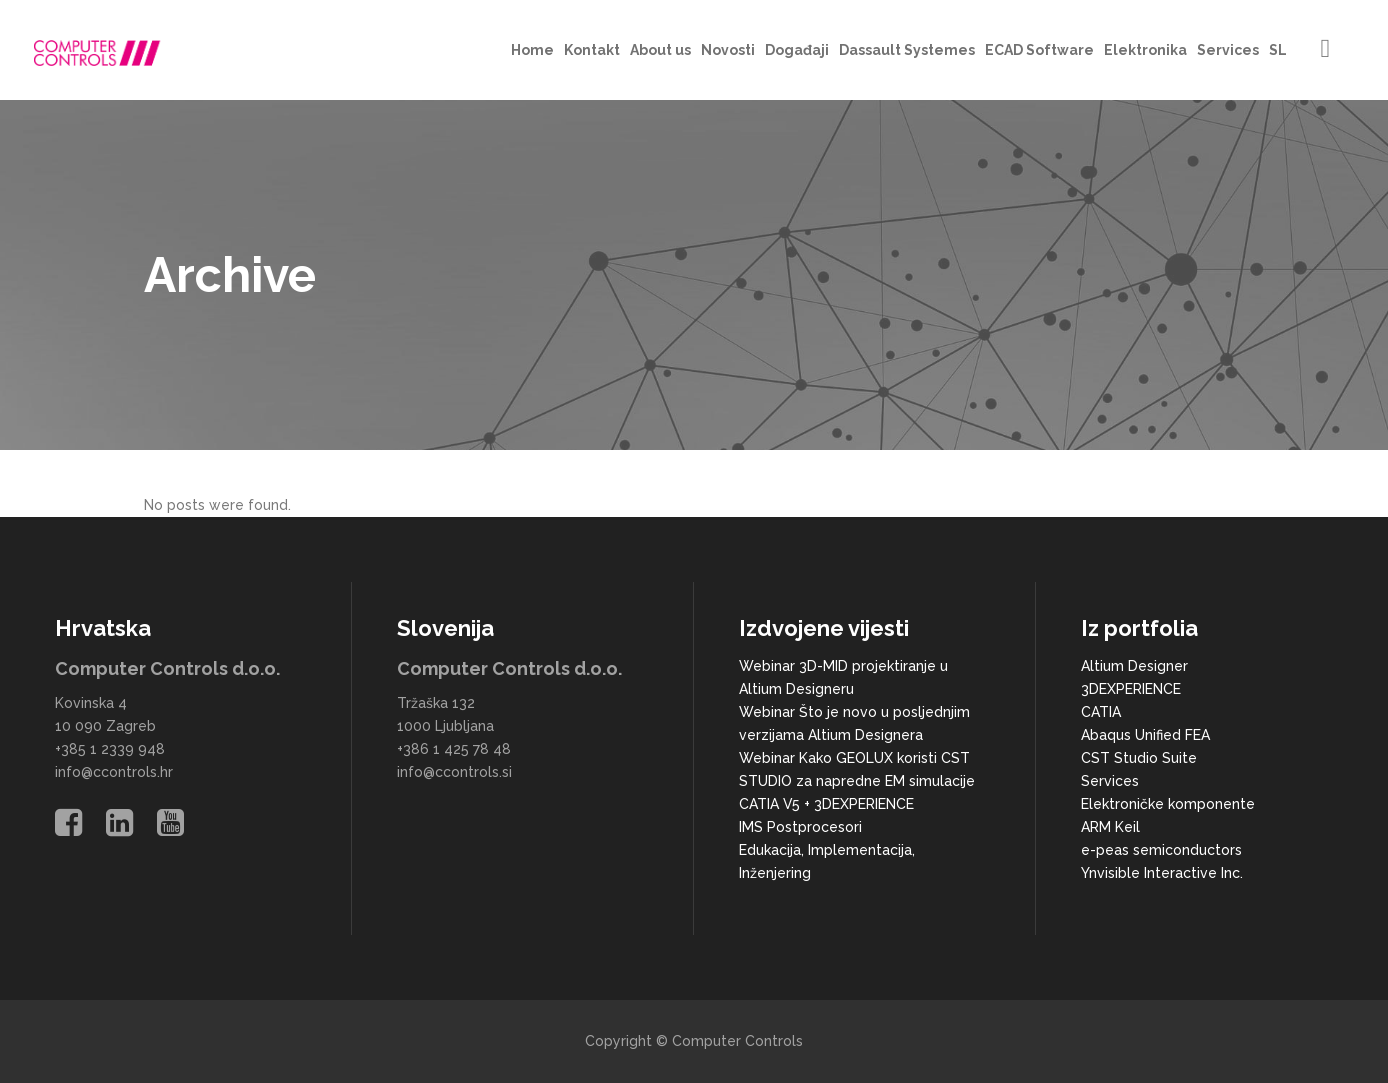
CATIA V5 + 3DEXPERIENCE (826, 804)
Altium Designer (1134, 666)
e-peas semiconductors (1161, 850)
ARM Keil (1110, 827)
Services (1110, 781)
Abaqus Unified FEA (1145, 735)
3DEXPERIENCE (1131, 689)
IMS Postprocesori (800, 827)
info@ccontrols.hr (114, 772)
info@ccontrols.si (454, 772)
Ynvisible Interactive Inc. (1162, 873)
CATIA (1101, 712)
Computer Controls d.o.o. (167, 668)
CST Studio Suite (1139, 758)
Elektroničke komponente (1168, 804)
